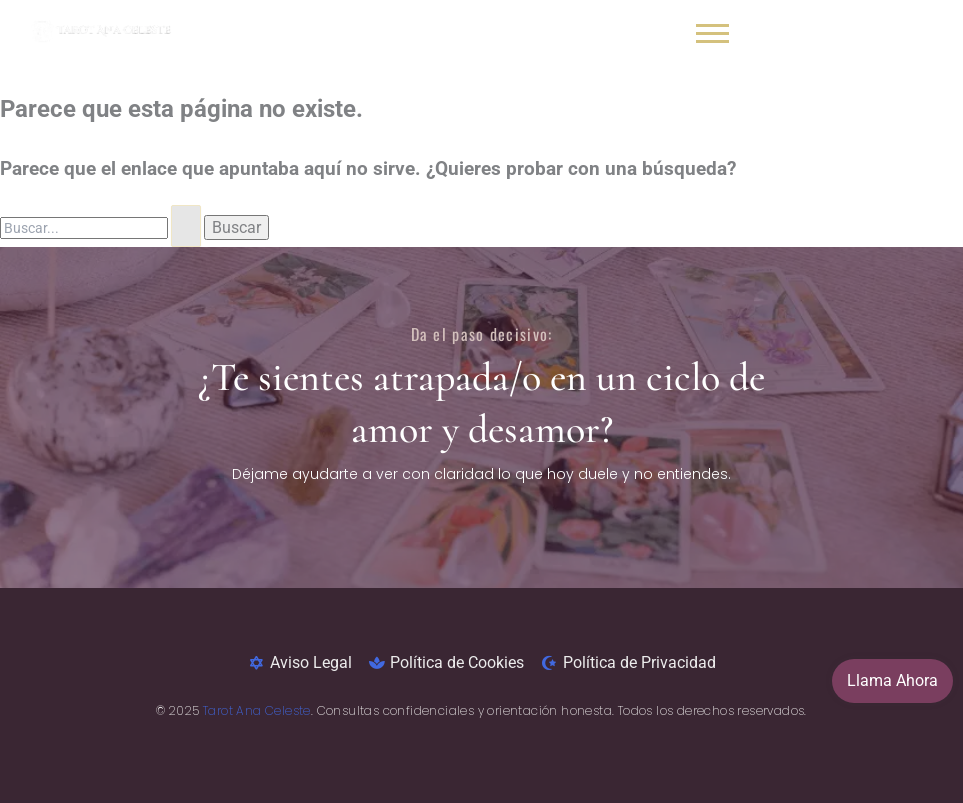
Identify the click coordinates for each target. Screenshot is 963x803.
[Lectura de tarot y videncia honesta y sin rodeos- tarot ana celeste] (101, 29)
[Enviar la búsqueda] (186, 226)
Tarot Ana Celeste (257, 710)
